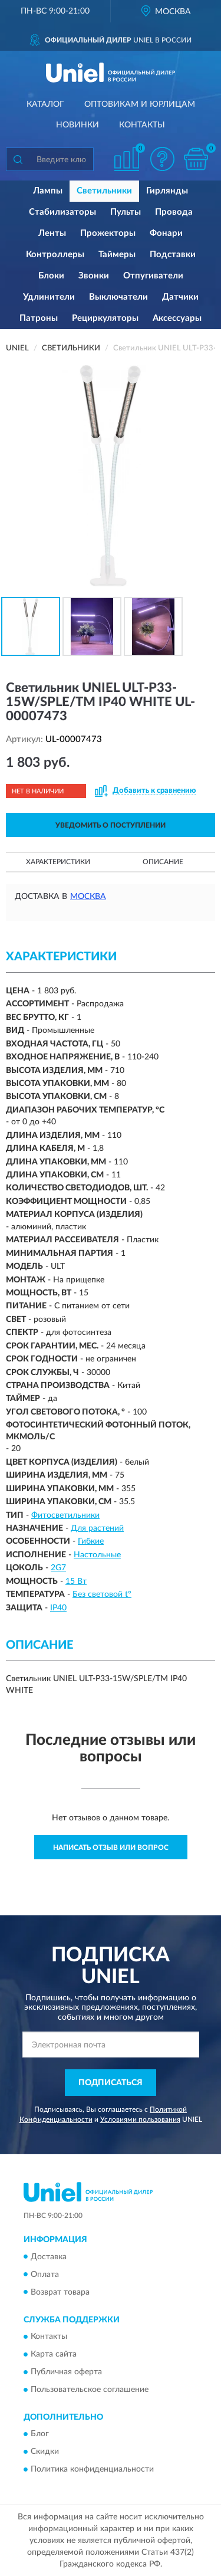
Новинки (77, 125)
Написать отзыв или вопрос (111, 1847)
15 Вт (76, 1581)
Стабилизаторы (62, 212)
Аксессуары (177, 318)
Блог (40, 2434)
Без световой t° (101, 1594)
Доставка (49, 2257)
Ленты (52, 233)
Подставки (173, 254)
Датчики (180, 297)
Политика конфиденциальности (92, 2470)
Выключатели (118, 297)
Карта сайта (54, 2354)
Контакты (142, 125)
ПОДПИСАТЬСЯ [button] (110, 2083)
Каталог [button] (45, 104)
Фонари (166, 233)
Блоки (51, 275)
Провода (174, 212)
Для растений (97, 1528)
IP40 (58, 1608)
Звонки (93, 275)
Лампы (47, 190)
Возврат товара (60, 2292)
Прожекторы (108, 233)
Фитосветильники (65, 1515)
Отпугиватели (153, 275)
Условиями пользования (140, 2119)
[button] (162, 159)
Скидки (45, 2452)
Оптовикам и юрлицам (139, 104)
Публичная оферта (66, 2372)
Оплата (45, 2274)
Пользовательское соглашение (90, 2389)
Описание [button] (163, 861)
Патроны (38, 318)
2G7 (58, 1568)
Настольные (97, 1555)
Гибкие (91, 1541)
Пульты (125, 212)
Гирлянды (167, 190)
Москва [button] (88, 896)
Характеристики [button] (58, 861)
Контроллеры (55, 254)
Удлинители (49, 297)
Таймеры (117, 254)
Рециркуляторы (105, 318)
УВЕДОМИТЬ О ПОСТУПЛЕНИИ (110, 825)
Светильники (104, 190)
